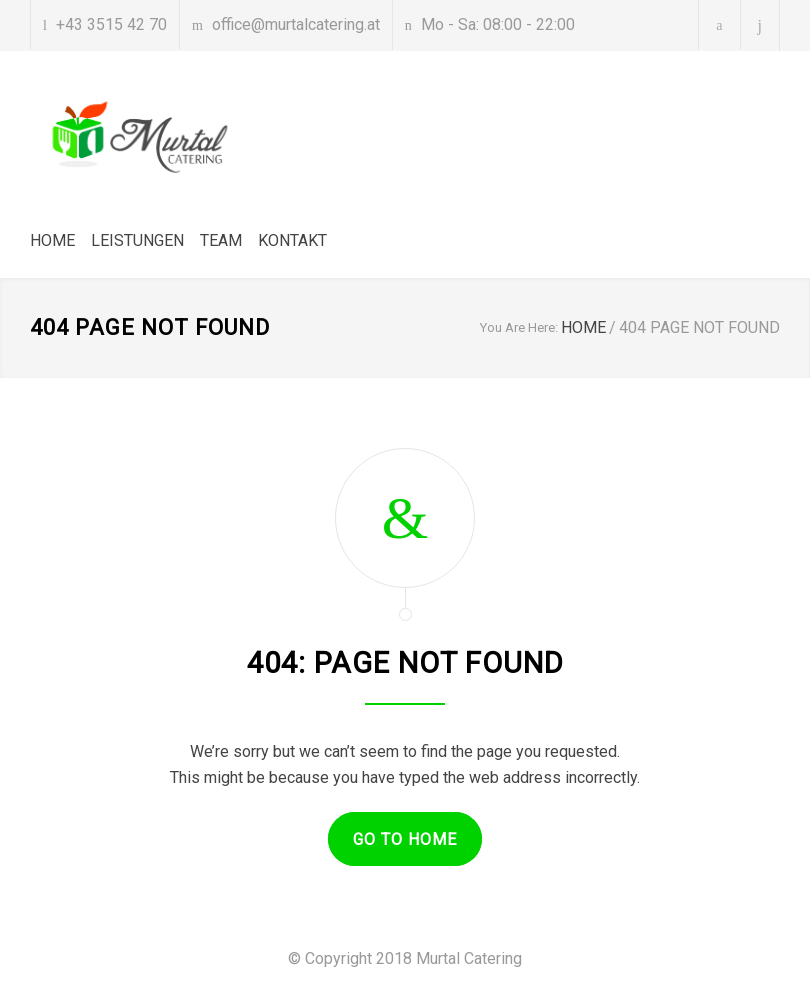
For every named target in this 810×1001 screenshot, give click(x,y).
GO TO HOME (405, 839)
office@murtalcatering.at (296, 24)
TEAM (221, 240)
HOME (52, 240)
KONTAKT (292, 240)
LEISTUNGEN (137, 240)
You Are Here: (519, 327)
